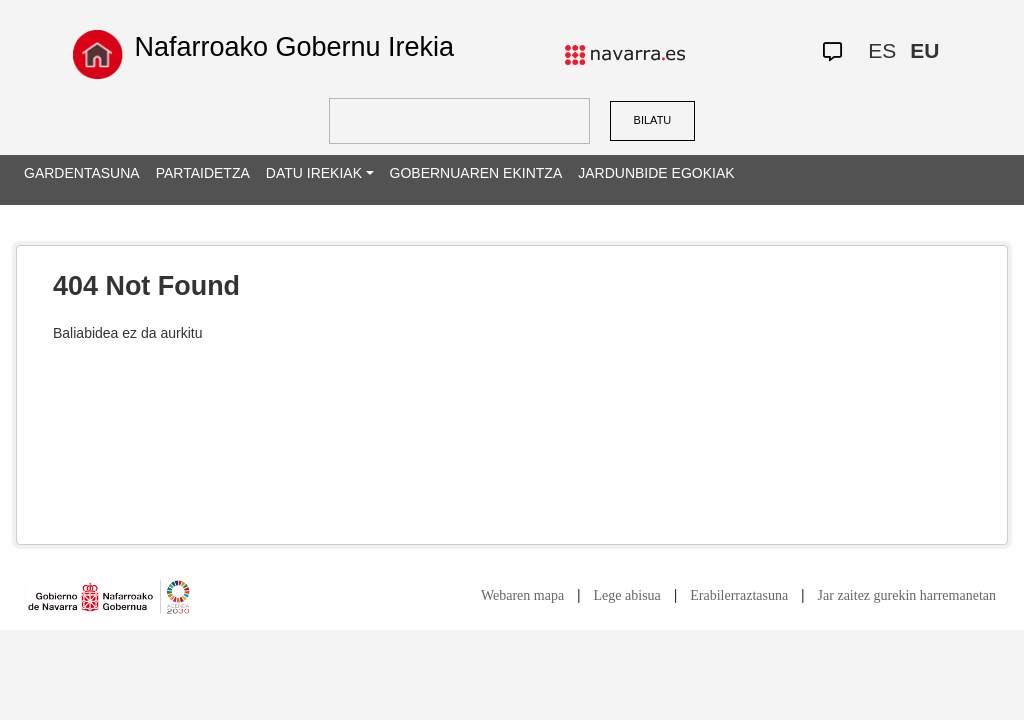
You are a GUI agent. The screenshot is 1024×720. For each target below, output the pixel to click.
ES (882, 50)
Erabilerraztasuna (739, 595)
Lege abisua (627, 595)
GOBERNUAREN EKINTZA (476, 173)
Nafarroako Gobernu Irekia (294, 47)
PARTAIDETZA (203, 173)
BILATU (653, 120)
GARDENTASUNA (82, 173)
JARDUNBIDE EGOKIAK (656, 173)
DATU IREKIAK (314, 173)
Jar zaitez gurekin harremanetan (907, 595)
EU (924, 50)
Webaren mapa (522, 595)
